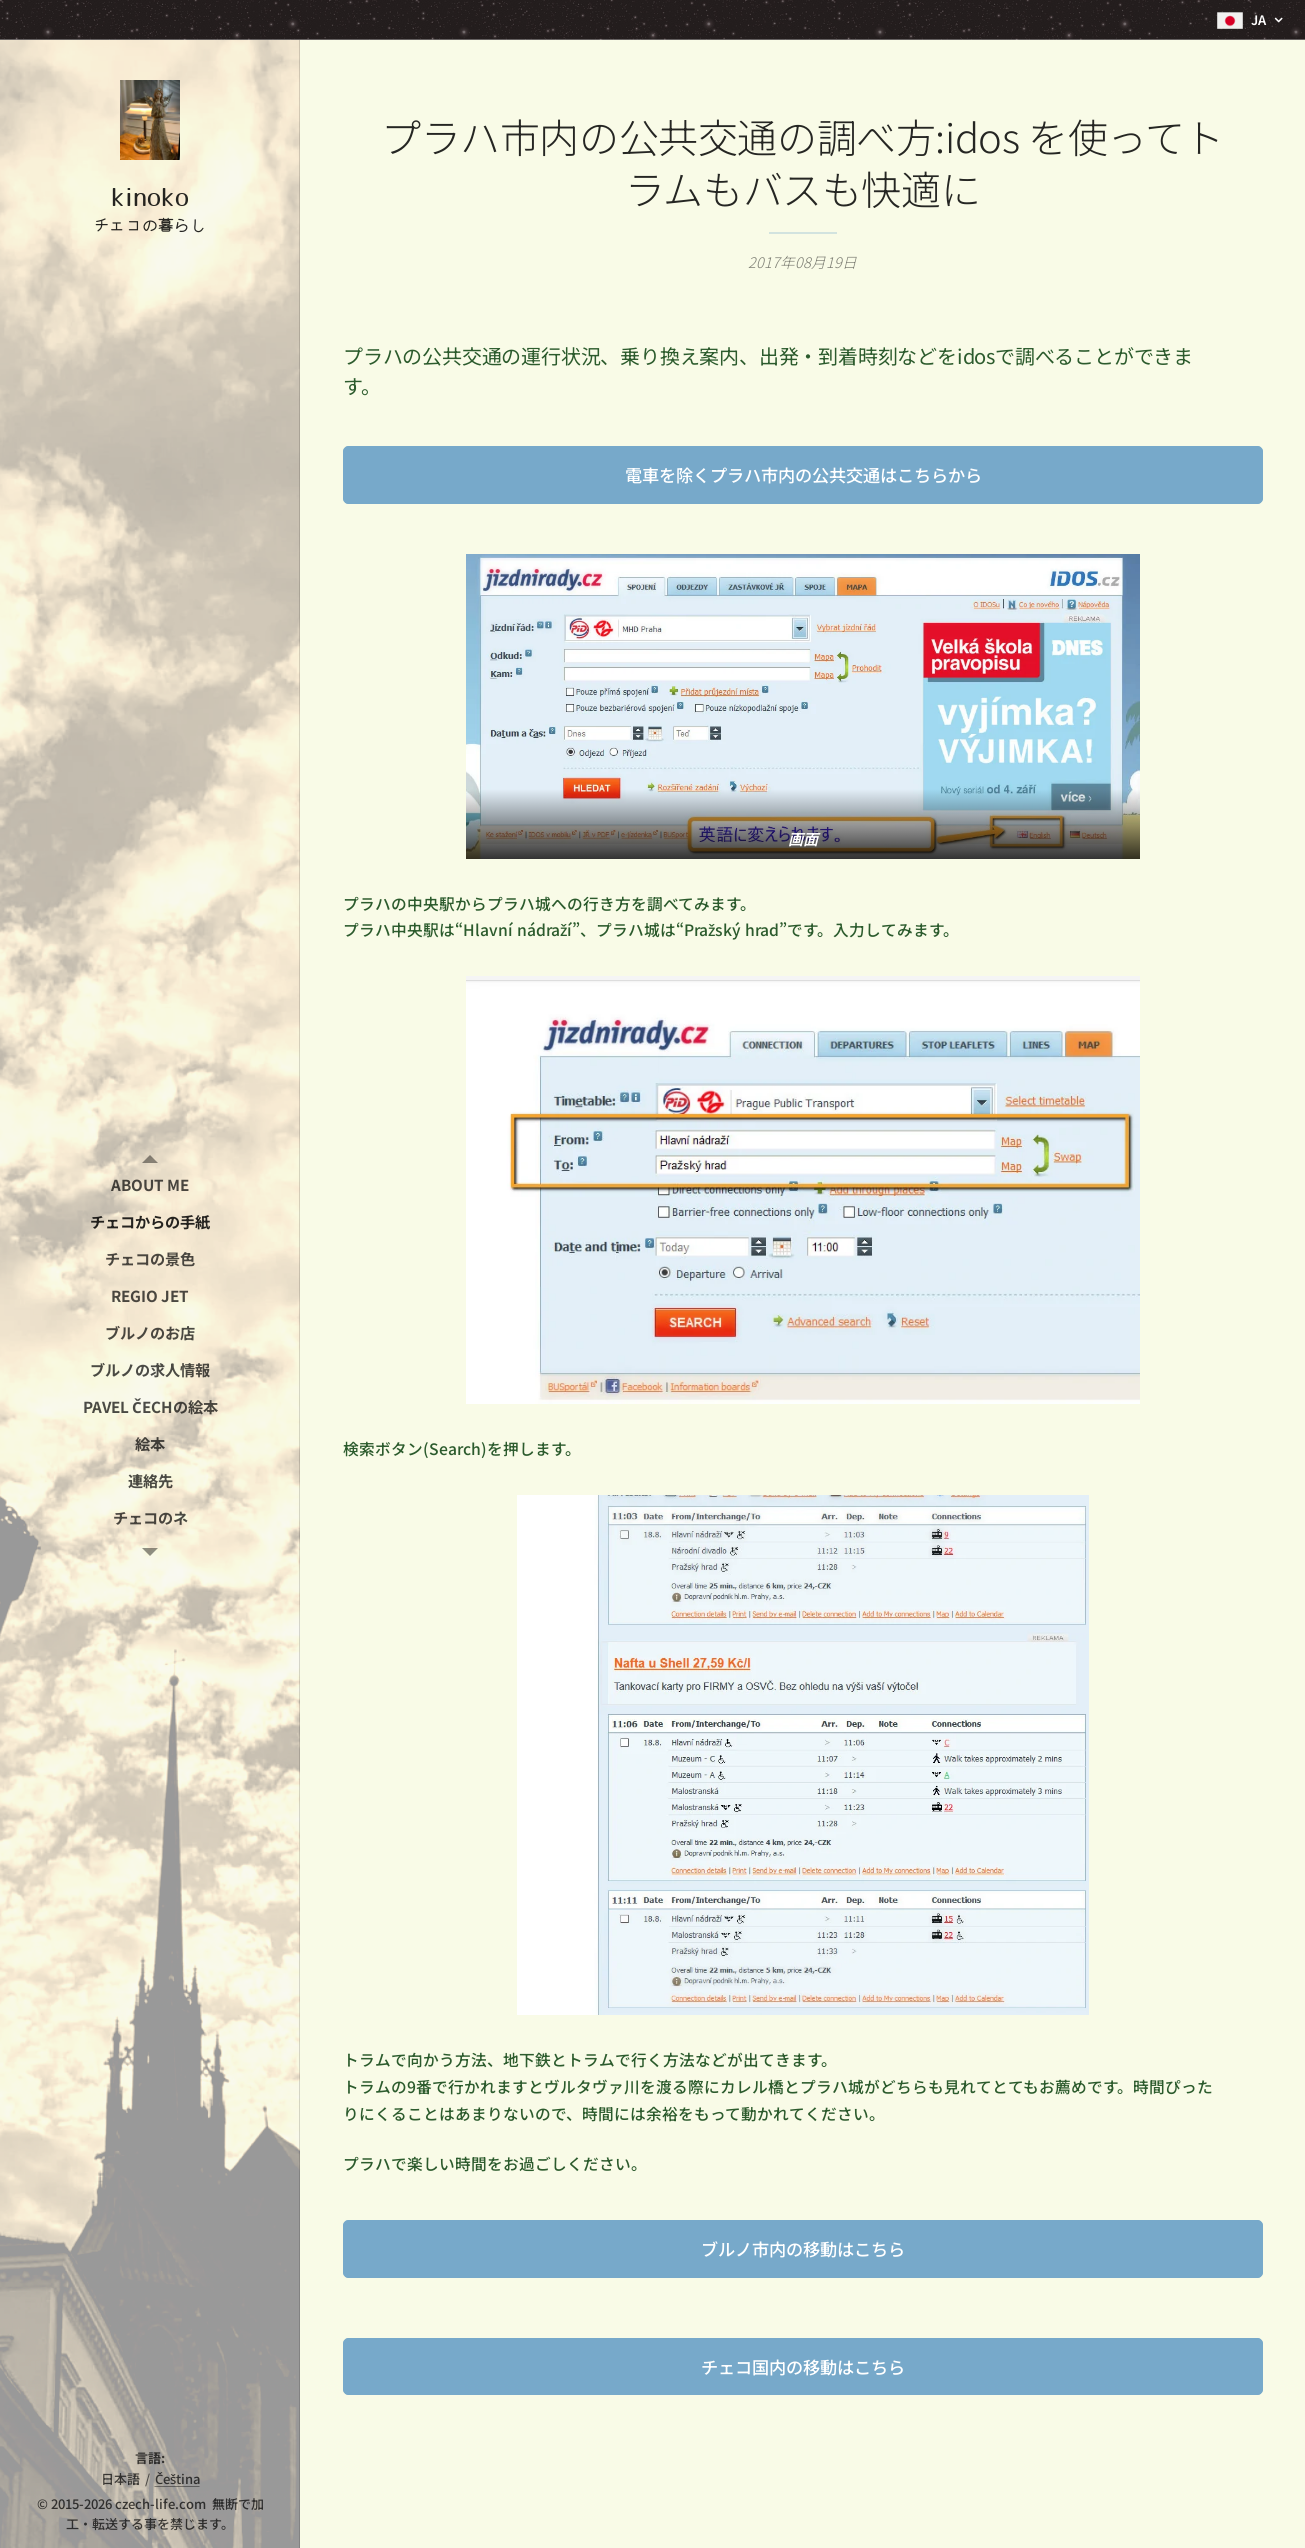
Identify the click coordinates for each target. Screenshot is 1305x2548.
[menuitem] (150, 1184)
